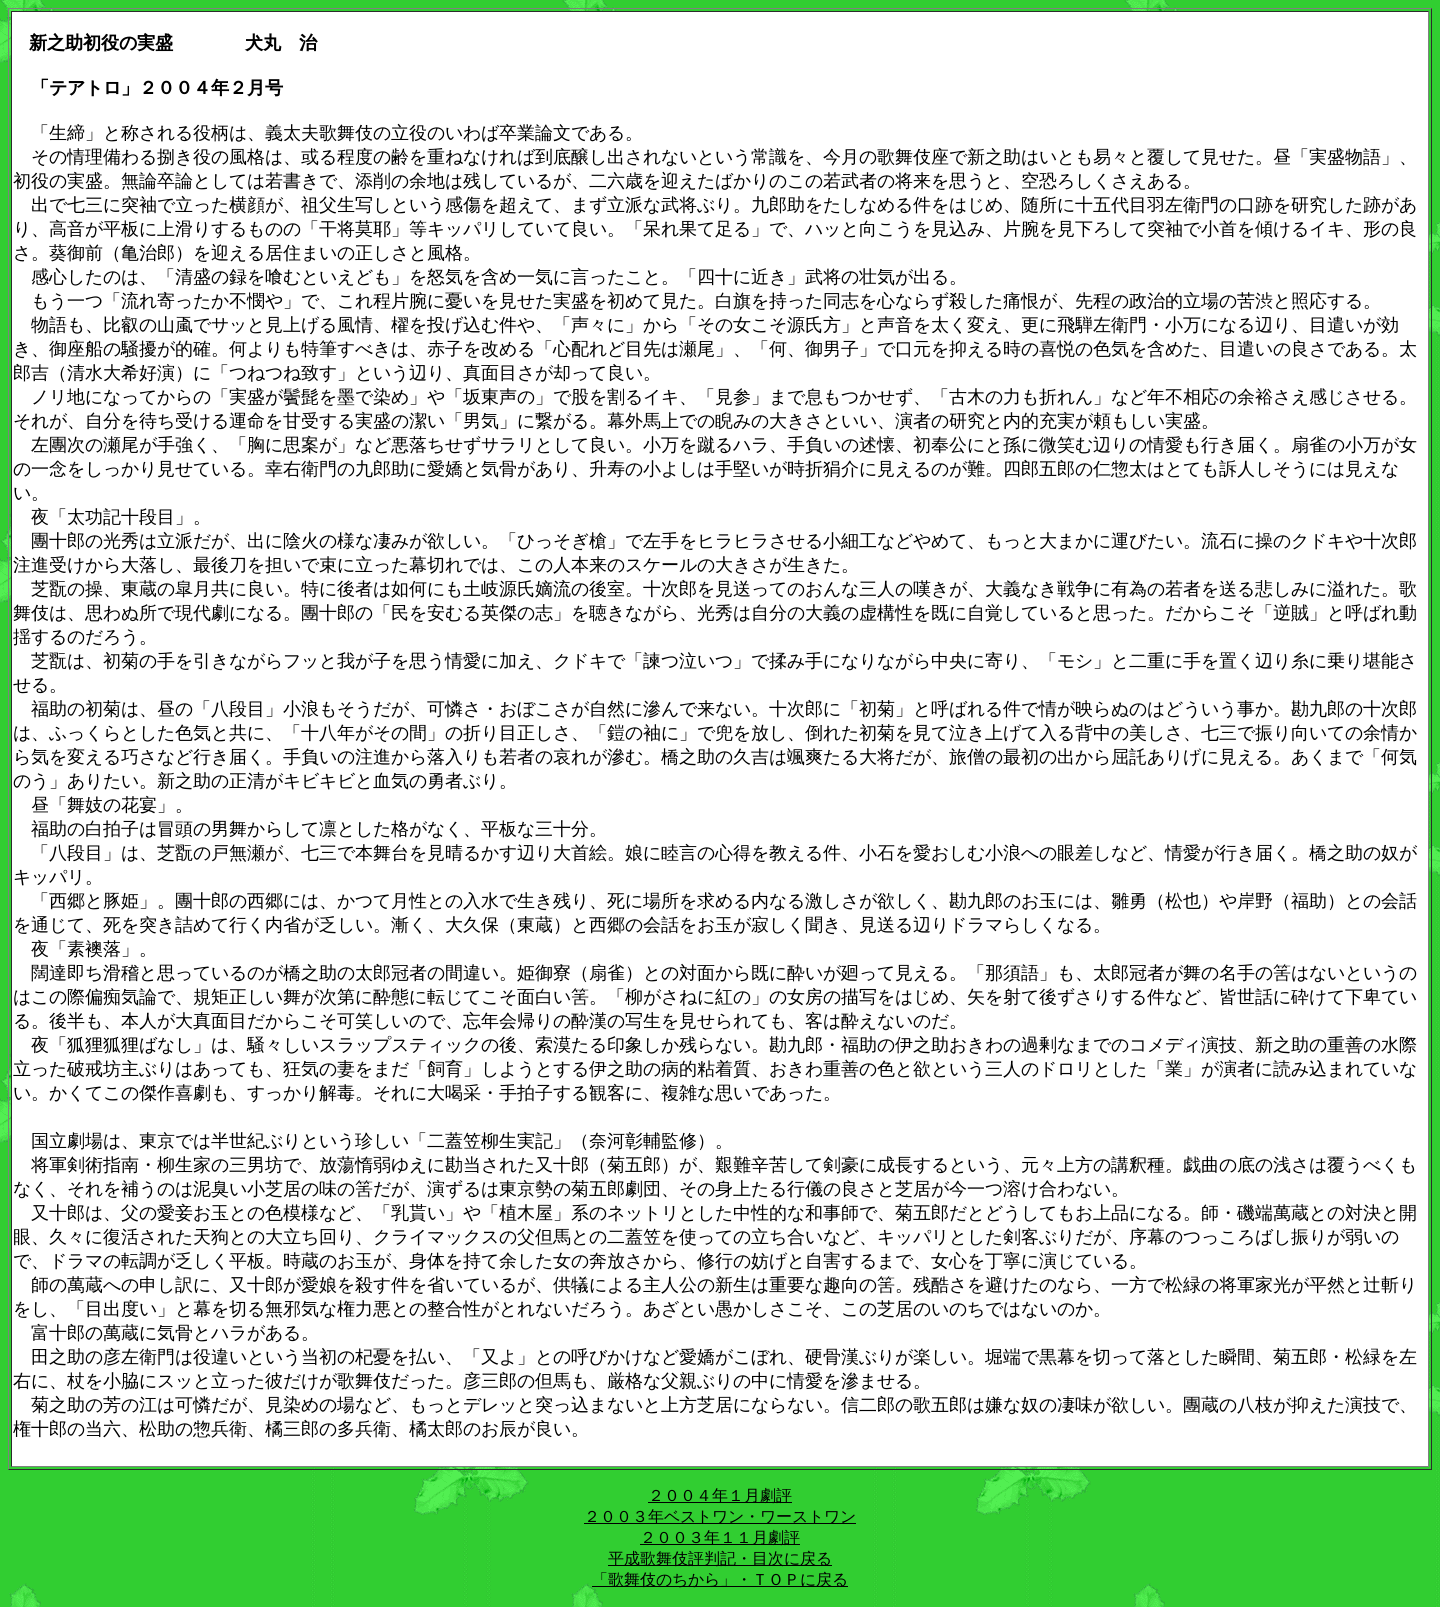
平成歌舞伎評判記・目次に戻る (720, 1558)
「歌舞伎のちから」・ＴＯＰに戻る (720, 1579)
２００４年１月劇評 (720, 1495)
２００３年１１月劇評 (720, 1537)
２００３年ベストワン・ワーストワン (720, 1516)
